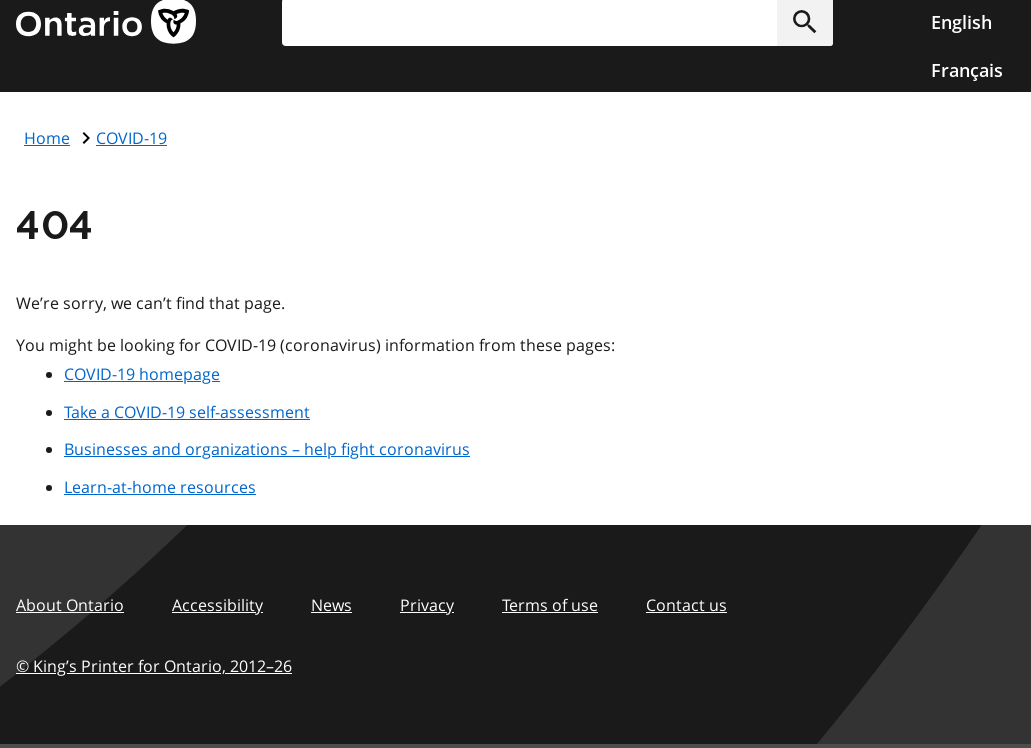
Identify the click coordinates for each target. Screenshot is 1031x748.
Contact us (686, 605)
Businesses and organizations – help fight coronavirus (267, 449)
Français (967, 70)
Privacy (427, 605)
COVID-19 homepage (142, 374)
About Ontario (70, 605)
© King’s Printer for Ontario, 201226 (154, 665)
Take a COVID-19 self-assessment (187, 412)
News (331, 605)
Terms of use (550, 605)
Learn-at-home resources (160, 487)
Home (47, 138)
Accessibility (217, 605)
